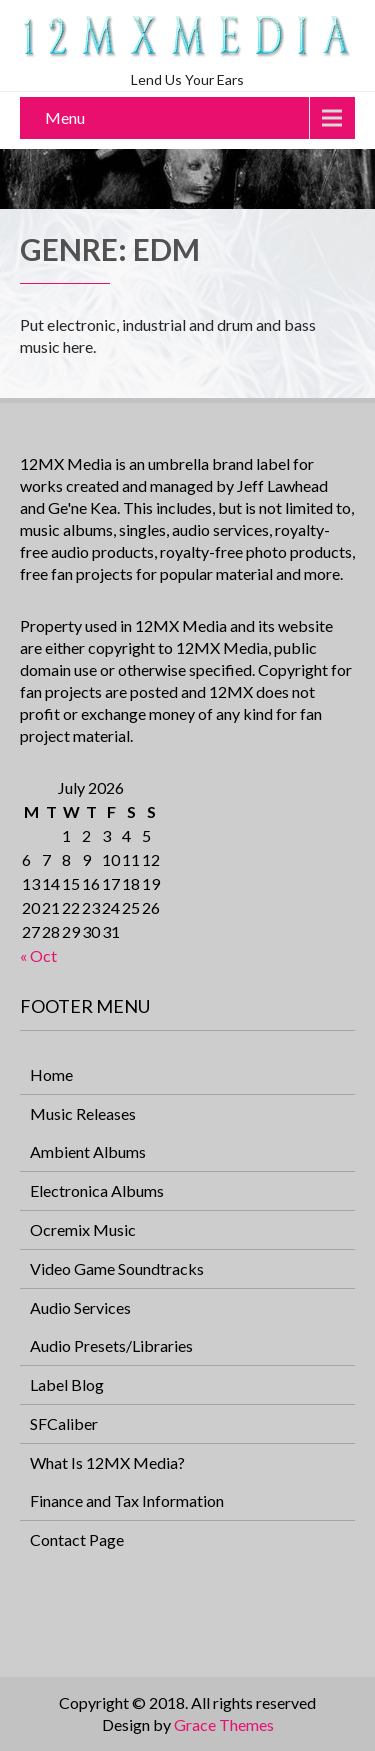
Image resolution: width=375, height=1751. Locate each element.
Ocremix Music (83, 1229)
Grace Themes (224, 1724)
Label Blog (67, 1384)
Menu (65, 117)
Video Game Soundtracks (117, 1268)
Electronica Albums (97, 1190)
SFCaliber (64, 1423)
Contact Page (77, 1539)
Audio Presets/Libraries (111, 1345)
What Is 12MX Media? (107, 1462)
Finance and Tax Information (127, 1500)
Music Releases (83, 1113)
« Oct (38, 955)
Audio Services (80, 1307)
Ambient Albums (88, 1151)
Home (51, 1074)
